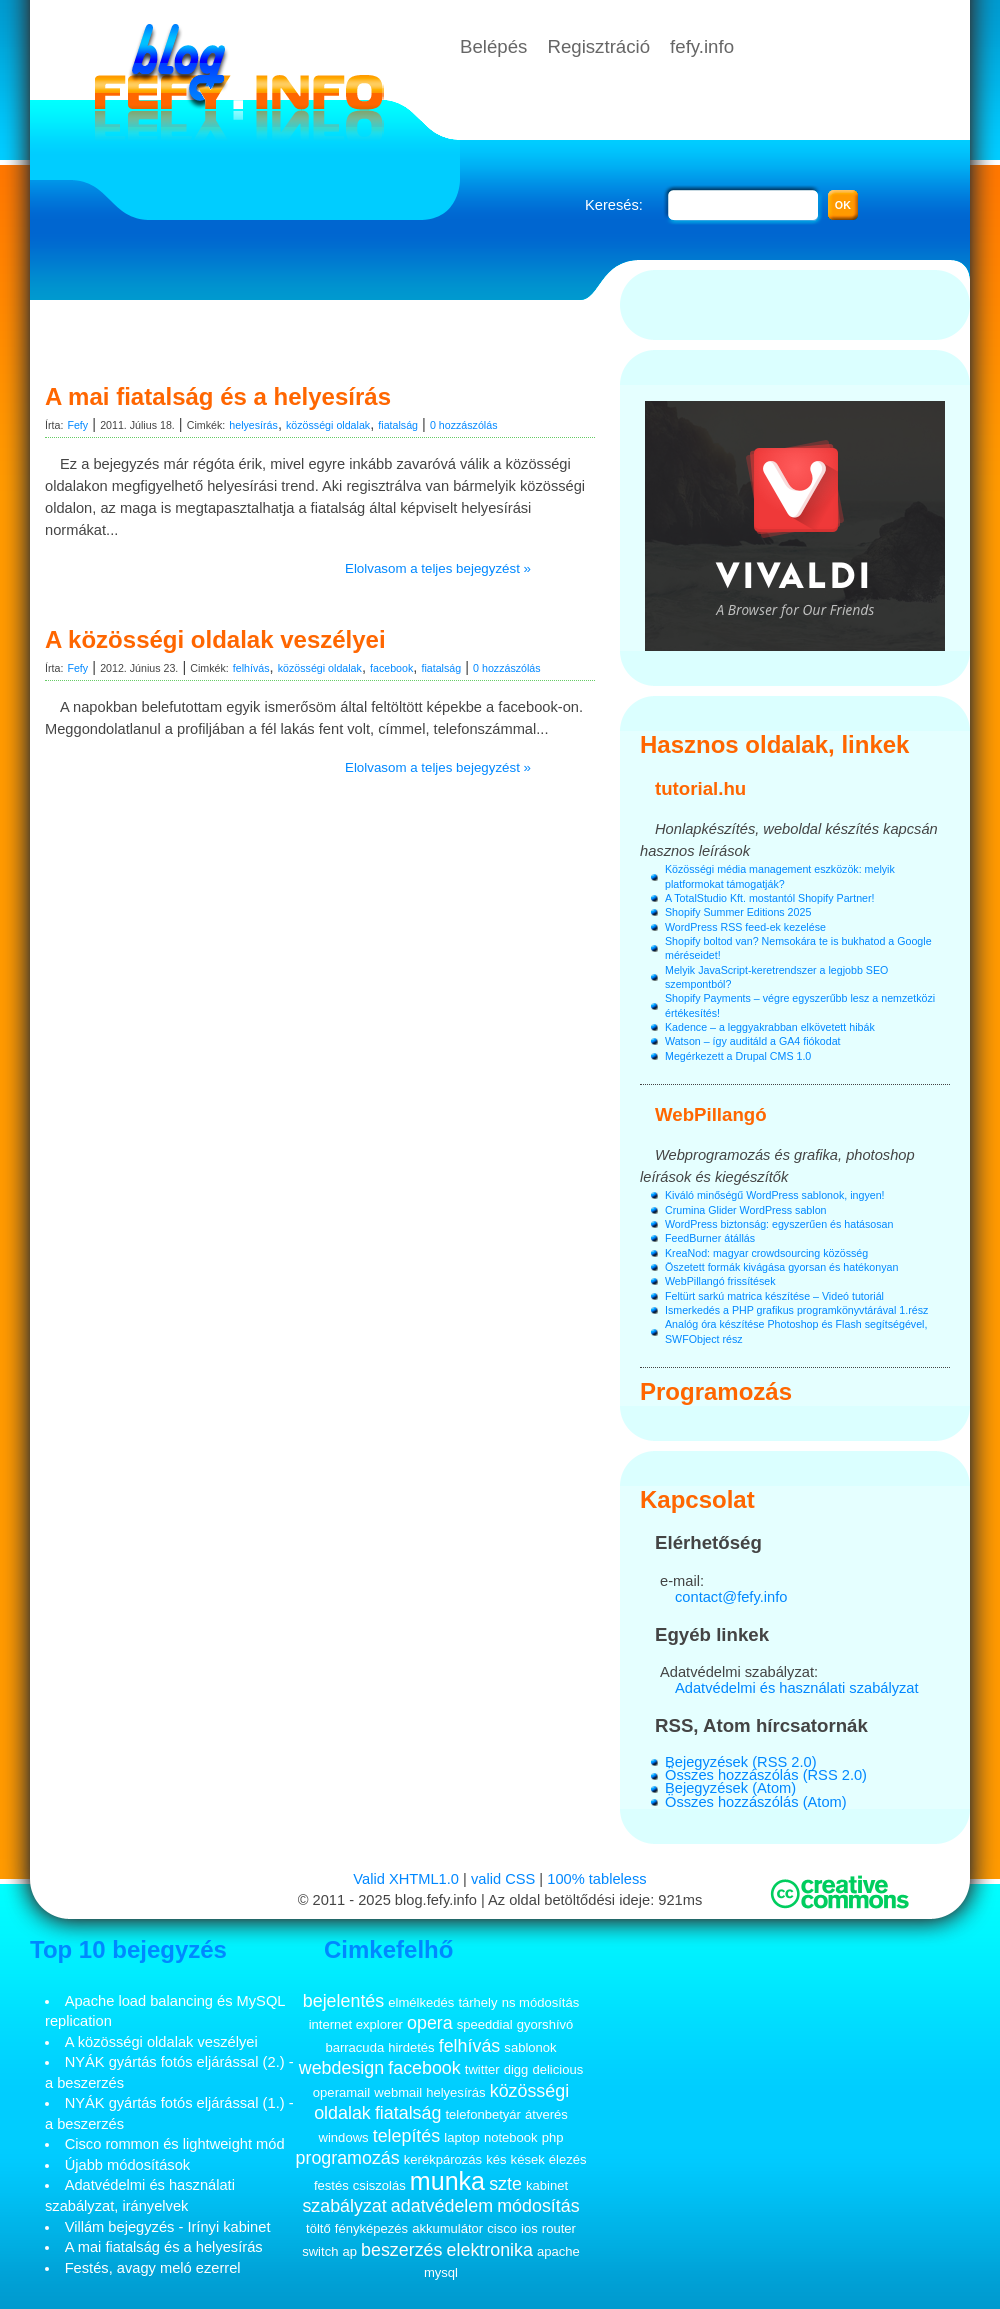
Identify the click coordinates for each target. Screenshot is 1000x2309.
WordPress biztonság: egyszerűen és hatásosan (779, 1224)
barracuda (354, 2047)
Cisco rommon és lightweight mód (175, 2144)
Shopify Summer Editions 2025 (738, 912)
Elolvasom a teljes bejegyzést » (438, 568)
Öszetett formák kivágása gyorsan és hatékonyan (781, 1267)
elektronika (490, 2250)
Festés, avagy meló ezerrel (153, 2268)
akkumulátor (447, 2228)
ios (529, 2228)
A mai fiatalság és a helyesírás (218, 396)
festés (331, 2185)
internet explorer (356, 2024)
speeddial (485, 2024)
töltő (318, 2228)
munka (447, 2181)
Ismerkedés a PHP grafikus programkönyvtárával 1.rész (796, 1310)
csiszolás (379, 2185)
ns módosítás (541, 2002)
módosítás (538, 2206)
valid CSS (503, 1879)
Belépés (493, 46)
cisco (502, 2228)
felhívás (251, 668)
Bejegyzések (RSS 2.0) (741, 1762)
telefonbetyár (482, 2114)
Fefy (77, 425)
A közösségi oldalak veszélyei (215, 639)
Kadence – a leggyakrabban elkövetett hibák (770, 1027)
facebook (391, 668)
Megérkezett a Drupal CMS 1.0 (738, 1056)
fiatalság (398, 425)
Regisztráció (598, 46)
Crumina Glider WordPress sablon (745, 1210)
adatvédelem (442, 2206)
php (553, 2137)
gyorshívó (545, 2024)
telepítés (407, 2136)
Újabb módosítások (127, 2165)
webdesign (341, 2068)
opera (430, 2023)
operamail (341, 2092)
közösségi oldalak (328, 425)
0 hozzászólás (464, 425)
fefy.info (702, 46)
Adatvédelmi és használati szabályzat (797, 1688)
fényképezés (371, 2228)
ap (349, 2251)
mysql (441, 2272)
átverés (546, 2114)
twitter (482, 2069)
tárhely (477, 2002)
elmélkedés (421, 2002)
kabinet (547, 2185)
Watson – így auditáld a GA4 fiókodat (753, 1041)
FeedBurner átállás (710, 1238)
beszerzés (401, 2250)
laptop (462, 2137)
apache (558, 2251)
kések (528, 2159)
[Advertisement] (325, 335)
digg (516, 2069)
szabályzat (344, 2206)
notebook (511, 2137)
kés (496, 2159)
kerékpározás (443, 2159)
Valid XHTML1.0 (406, 1879)
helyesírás (253, 425)
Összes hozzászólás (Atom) (756, 1802)
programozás (348, 2158)
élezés (568, 2159)
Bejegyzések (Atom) (730, 1788)
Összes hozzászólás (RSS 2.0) (766, 1775)
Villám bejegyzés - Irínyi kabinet (168, 2227)
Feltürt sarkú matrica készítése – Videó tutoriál (774, 1296)
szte (505, 2184)
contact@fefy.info (731, 1597)
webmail (398, 2092)
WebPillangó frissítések (720, 1281)
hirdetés (411, 2047)
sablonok (530, 2047)
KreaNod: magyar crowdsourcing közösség (766, 1253)
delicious (557, 2069)
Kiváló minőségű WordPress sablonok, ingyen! (775, 1195)
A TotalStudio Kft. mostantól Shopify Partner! (770, 898)
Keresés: (614, 205)
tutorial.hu (700, 788)
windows (344, 2137)
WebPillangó (711, 1114)
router (559, 2228)
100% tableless (596, 1879)
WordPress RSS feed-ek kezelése (745, 927)
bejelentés (343, 2001)
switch (320, 2251)
